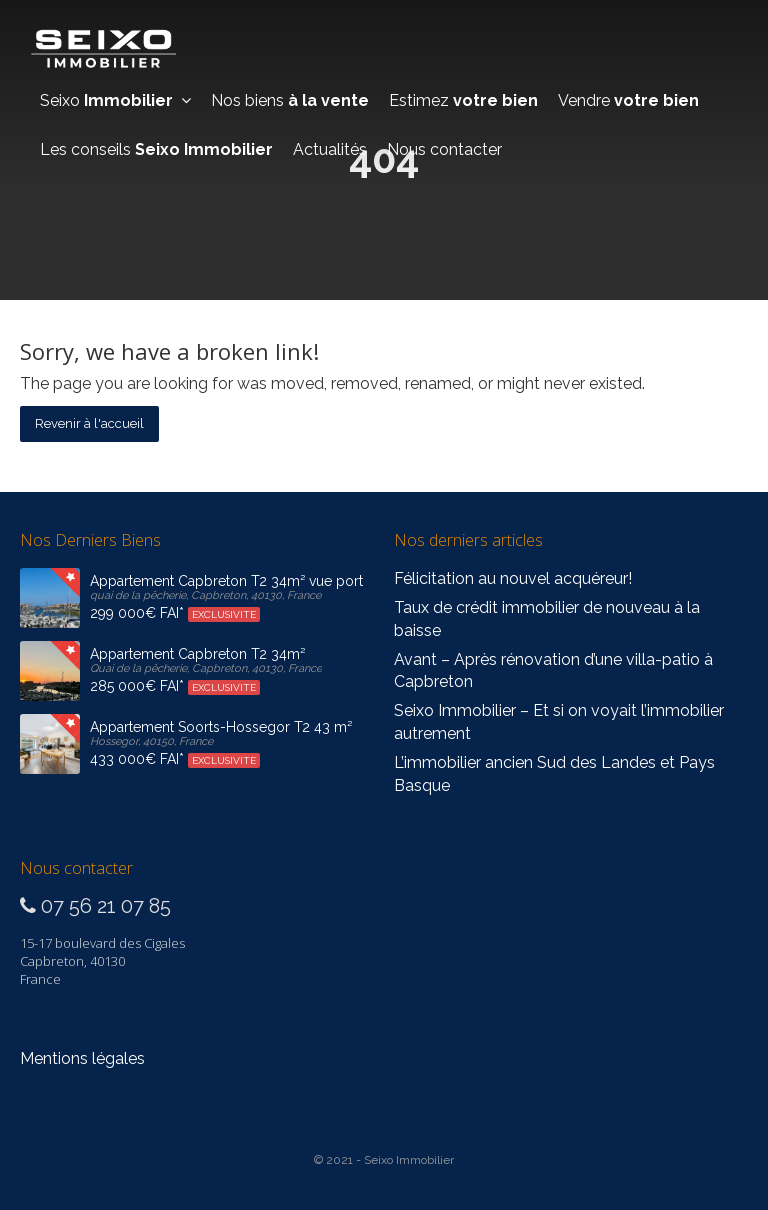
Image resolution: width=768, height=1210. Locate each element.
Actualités (330, 149)
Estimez (463, 100)
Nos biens (290, 100)
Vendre (628, 100)
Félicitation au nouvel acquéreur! (513, 578)
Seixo (115, 100)
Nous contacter (444, 149)
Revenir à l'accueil (89, 423)
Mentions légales (82, 1058)
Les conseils (156, 149)
